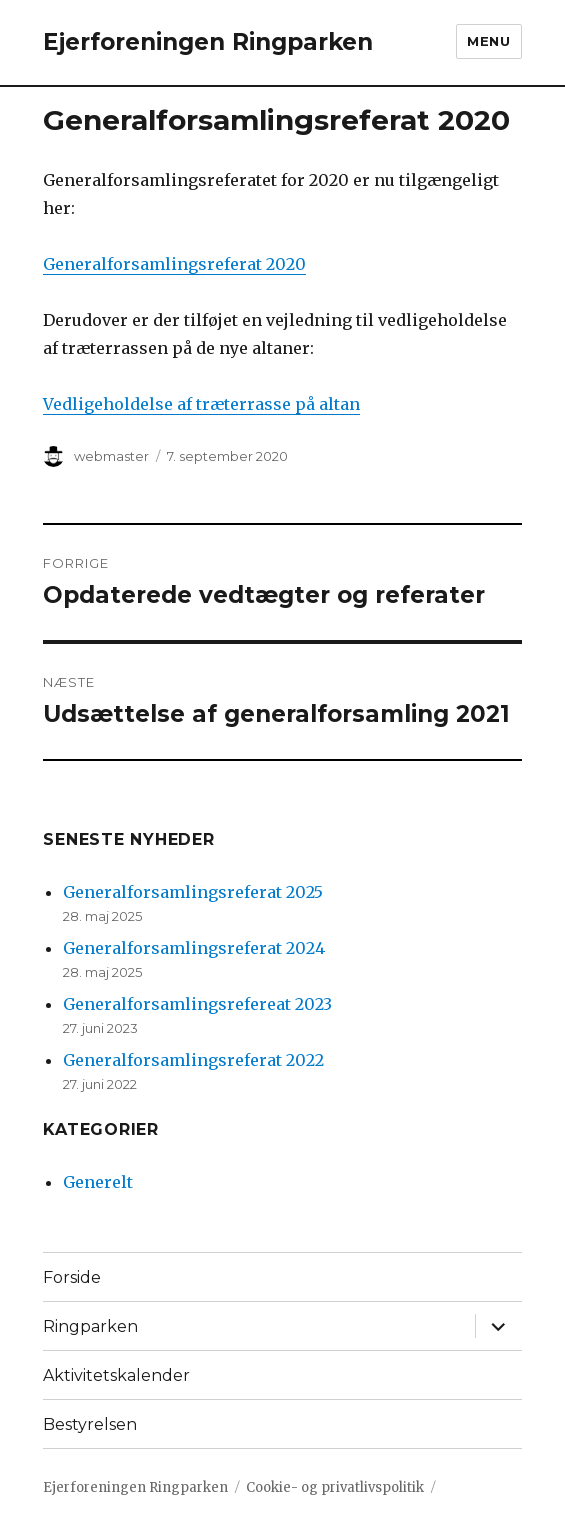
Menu (488, 41)
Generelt (98, 1182)
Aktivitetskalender (116, 1375)
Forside (72, 1277)
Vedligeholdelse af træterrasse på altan (201, 404)
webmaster (111, 456)
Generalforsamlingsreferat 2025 (193, 892)
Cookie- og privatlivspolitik (335, 1487)
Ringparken (90, 1326)
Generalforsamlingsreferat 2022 (193, 1060)
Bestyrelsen (90, 1424)
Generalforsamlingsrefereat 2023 (197, 1004)
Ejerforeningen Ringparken (208, 42)
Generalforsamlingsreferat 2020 (174, 264)
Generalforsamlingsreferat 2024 (194, 948)
